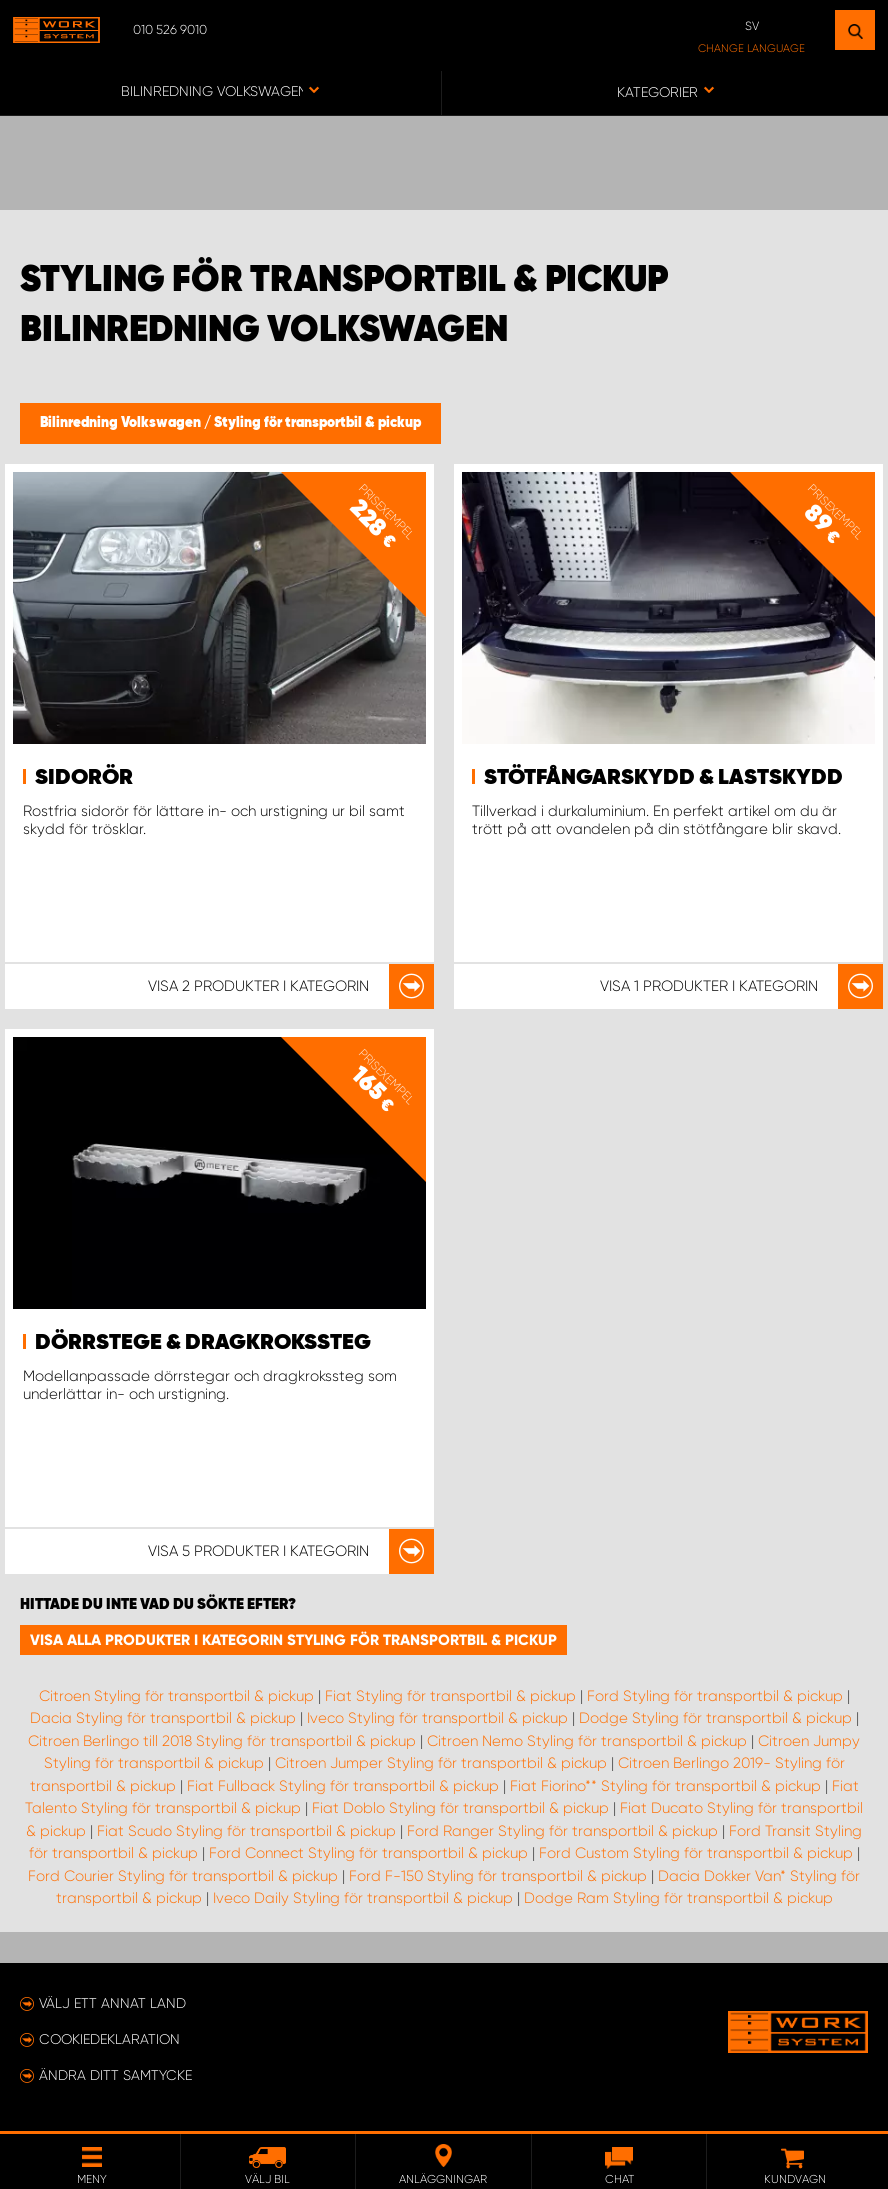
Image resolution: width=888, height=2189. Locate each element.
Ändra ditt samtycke (115, 2075)
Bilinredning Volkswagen (122, 423)
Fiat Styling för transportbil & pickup (450, 1696)
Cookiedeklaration (109, 2039)
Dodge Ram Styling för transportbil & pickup (678, 1898)
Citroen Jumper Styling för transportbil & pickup (441, 1763)
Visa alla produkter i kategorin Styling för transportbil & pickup (293, 1640)
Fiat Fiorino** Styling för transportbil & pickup (665, 1786)
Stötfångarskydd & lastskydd (663, 778)
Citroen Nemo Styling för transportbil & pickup (587, 1741)
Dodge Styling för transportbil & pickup (715, 1718)
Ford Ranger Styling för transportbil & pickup (562, 1831)
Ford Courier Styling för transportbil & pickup (183, 1876)
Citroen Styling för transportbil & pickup (176, 1696)
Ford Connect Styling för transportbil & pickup (368, 1853)
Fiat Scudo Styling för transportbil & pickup (246, 1831)
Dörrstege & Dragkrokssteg (203, 1343)
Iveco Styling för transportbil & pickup (437, 1718)
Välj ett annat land (112, 2003)
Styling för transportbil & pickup (317, 423)
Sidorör (84, 778)
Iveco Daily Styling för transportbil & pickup (363, 1898)
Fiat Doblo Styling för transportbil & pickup (460, 1808)
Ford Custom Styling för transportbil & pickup (696, 1853)
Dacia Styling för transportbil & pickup (163, 1718)
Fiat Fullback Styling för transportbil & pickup (343, 1786)
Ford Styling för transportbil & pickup (715, 1696)
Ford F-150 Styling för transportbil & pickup (498, 1876)
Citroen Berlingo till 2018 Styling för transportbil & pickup (222, 1741)
